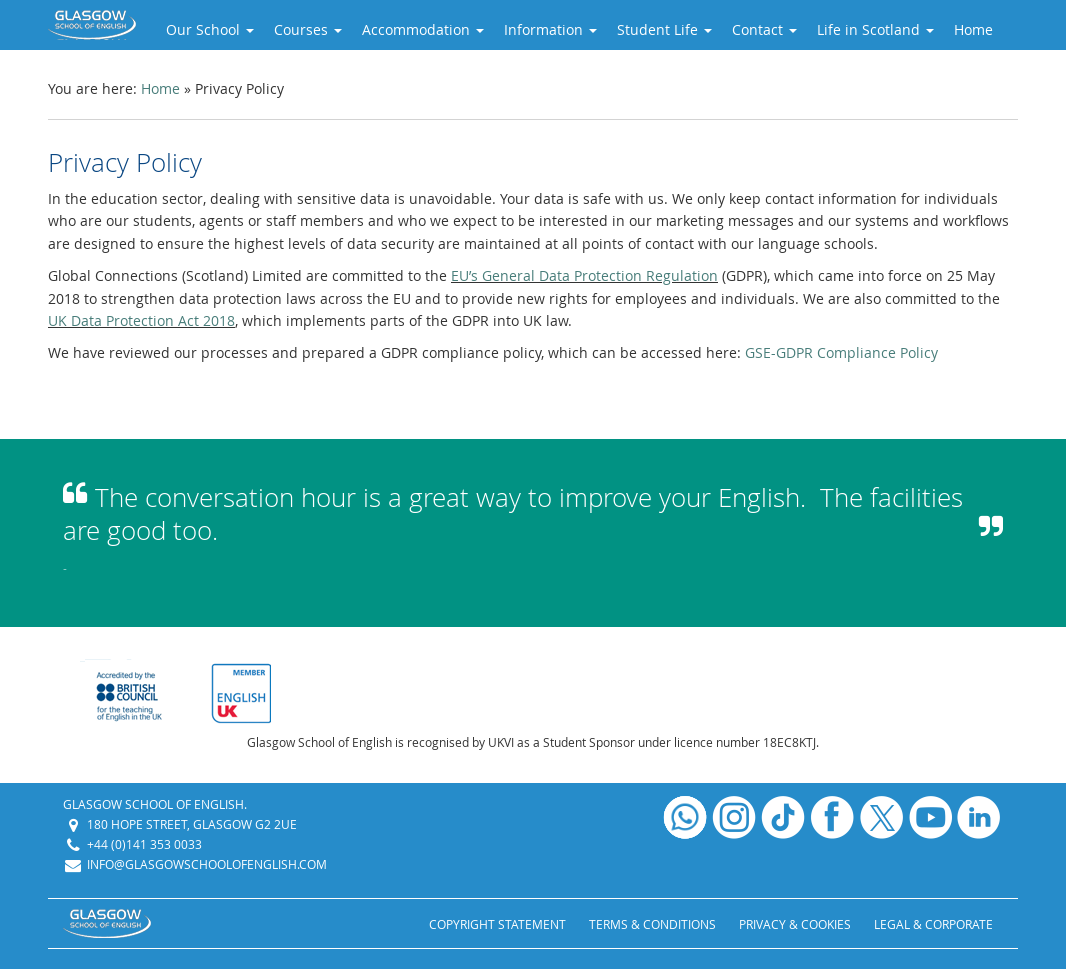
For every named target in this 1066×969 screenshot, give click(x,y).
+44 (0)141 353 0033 (144, 844)
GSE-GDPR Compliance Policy (841, 352)
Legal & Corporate (933, 924)
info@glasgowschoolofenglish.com (207, 864)
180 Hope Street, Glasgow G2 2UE (192, 824)
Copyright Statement (497, 924)
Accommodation (423, 29)
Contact (764, 29)
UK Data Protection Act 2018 (141, 320)
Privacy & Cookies (795, 924)
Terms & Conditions (652, 924)
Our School (210, 29)
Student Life (664, 29)
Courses (308, 29)
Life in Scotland (875, 29)
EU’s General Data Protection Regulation (584, 275)
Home (973, 29)
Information (550, 29)
